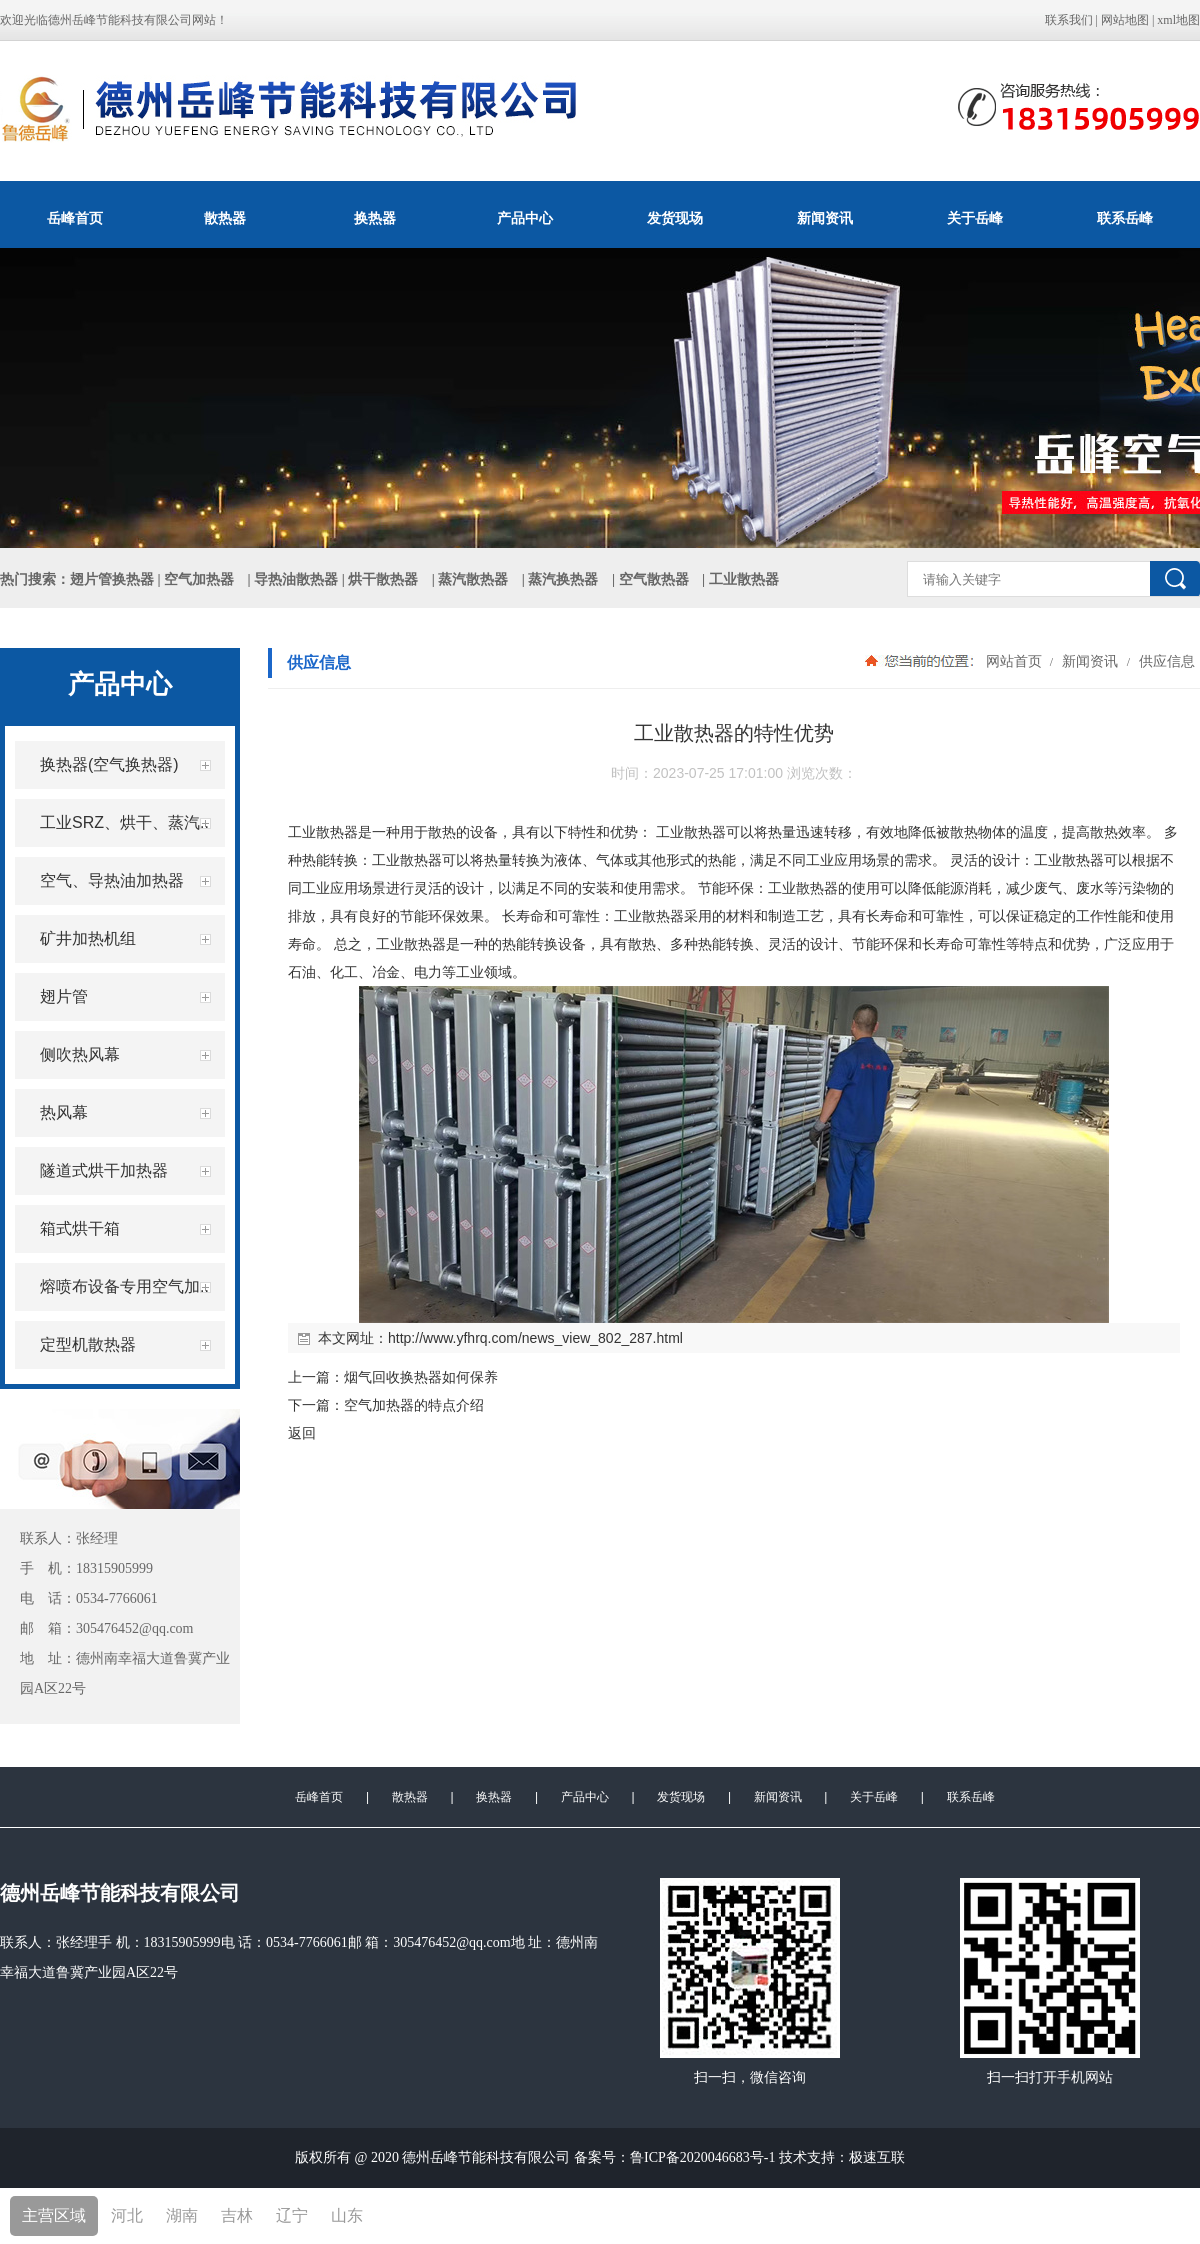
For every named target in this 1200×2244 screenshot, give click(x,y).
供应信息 (1165, 661)
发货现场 (675, 218)
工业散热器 (323, 832)
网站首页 (1014, 661)
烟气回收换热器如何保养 (421, 1377)
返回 (302, 1433)
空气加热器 (199, 579)
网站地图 (1125, 20)
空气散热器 (654, 579)
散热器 (225, 218)
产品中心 (525, 218)
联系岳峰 (1125, 218)
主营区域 (54, 2215)
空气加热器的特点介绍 (414, 1405)
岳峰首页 (75, 218)
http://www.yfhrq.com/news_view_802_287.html (535, 1338)
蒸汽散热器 (473, 579)
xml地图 (1178, 20)
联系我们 (1069, 20)
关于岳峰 (975, 218)
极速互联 (877, 2157)
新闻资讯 (825, 218)
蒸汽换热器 (563, 579)
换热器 (375, 218)
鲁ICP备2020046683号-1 (702, 2157)
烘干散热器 (383, 579)
